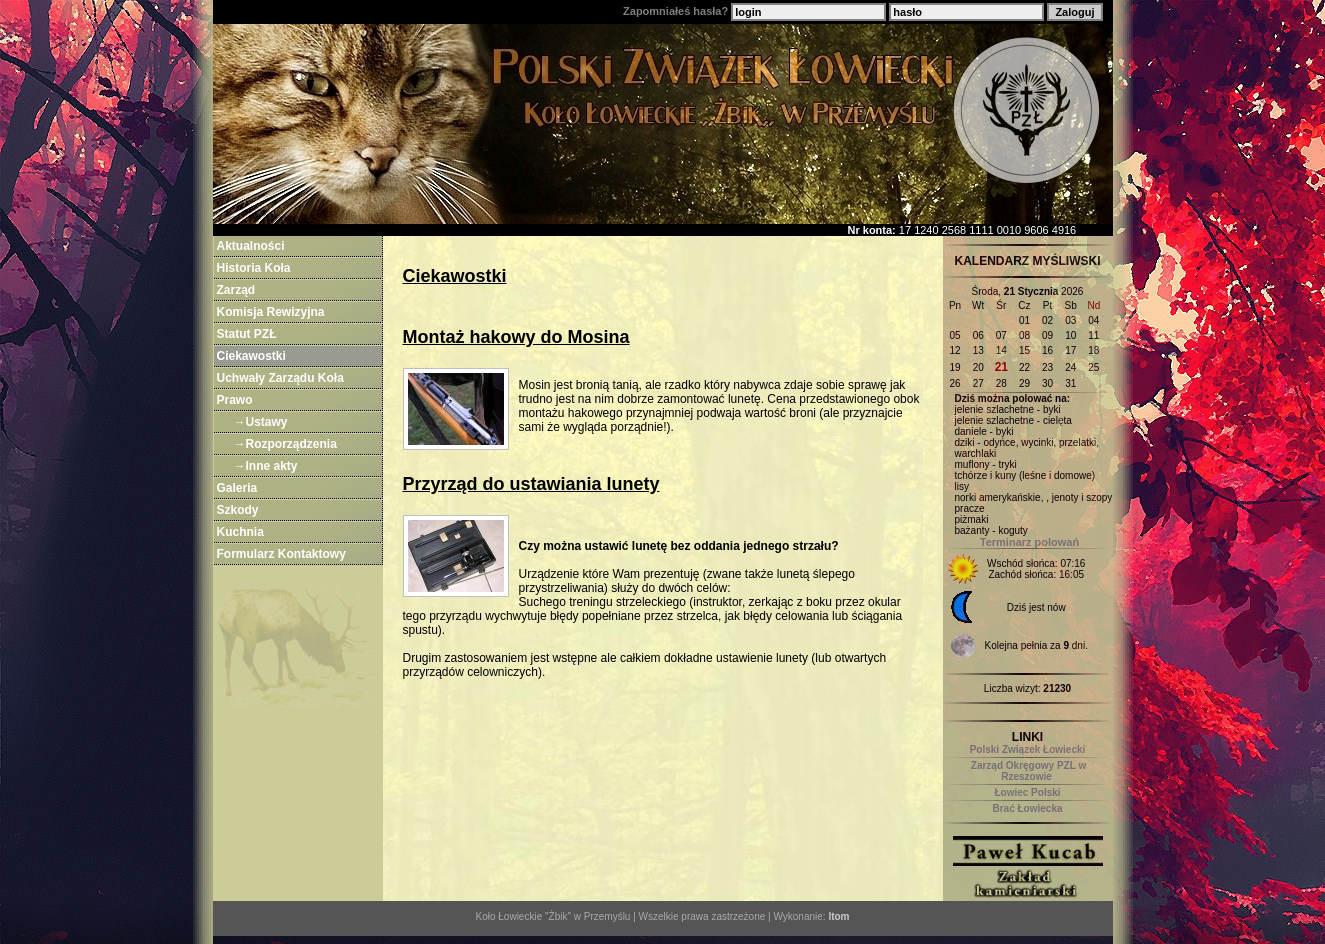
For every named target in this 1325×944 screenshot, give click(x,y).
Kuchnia (240, 532)
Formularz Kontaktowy (281, 554)
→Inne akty (266, 466)
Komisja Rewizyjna (271, 312)
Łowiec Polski (1027, 792)
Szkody (238, 510)
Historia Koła (254, 268)
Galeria (237, 488)
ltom (838, 916)
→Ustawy (261, 422)
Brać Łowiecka (1027, 808)
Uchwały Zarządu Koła (280, 378)
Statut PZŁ (247, 334)
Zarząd (236, 290)
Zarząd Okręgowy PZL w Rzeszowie (1028, 771)
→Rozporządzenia (285, 444)
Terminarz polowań (1029, 542)
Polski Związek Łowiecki (1028, 749)
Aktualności (251, 246)
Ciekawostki (251, 356)
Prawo (235, 400)
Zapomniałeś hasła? (675, 11)
